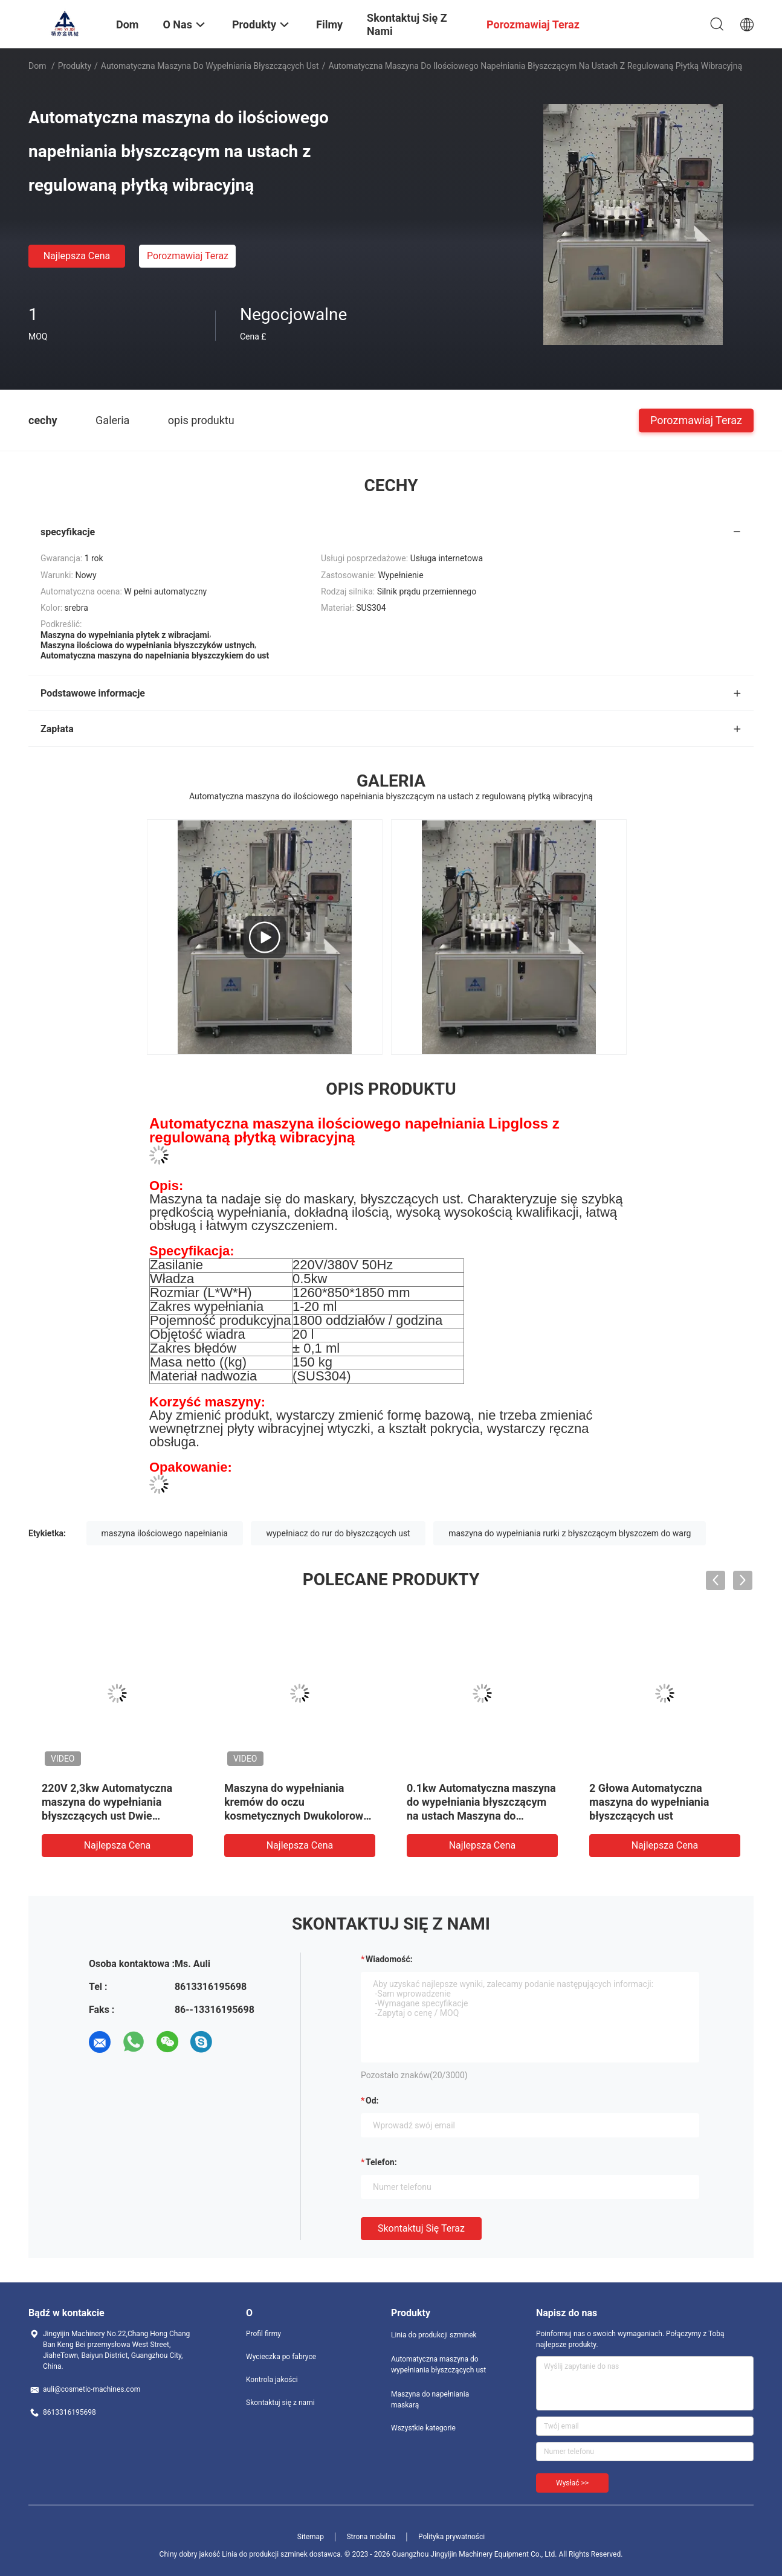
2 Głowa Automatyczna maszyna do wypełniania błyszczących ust (649, 1802)
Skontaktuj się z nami (280, 2402)
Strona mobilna (370, 2537)
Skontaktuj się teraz (421, 2228)
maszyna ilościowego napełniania (165, 1533)
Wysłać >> (572, 2483)
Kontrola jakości (272, 2379)
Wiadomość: (389, 1959)
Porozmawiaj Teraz (187, 256)
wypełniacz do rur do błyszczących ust (338, 1533)
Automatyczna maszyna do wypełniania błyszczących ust (210, 66)
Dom (37, 66)
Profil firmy (263, 2334)
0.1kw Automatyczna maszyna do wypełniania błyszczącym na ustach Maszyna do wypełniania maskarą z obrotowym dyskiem (481, 1816)
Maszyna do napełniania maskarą (430, 2399)
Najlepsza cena (77, 256)
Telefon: (381, 2162)
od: (372, 2100)
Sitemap (310, 2537)
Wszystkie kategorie (423, 2428)
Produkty (74, 66)
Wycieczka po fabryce (281, 2356)
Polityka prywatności (451, 2537)
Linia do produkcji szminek (434, 2335)
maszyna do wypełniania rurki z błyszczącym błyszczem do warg (569, 1533)
